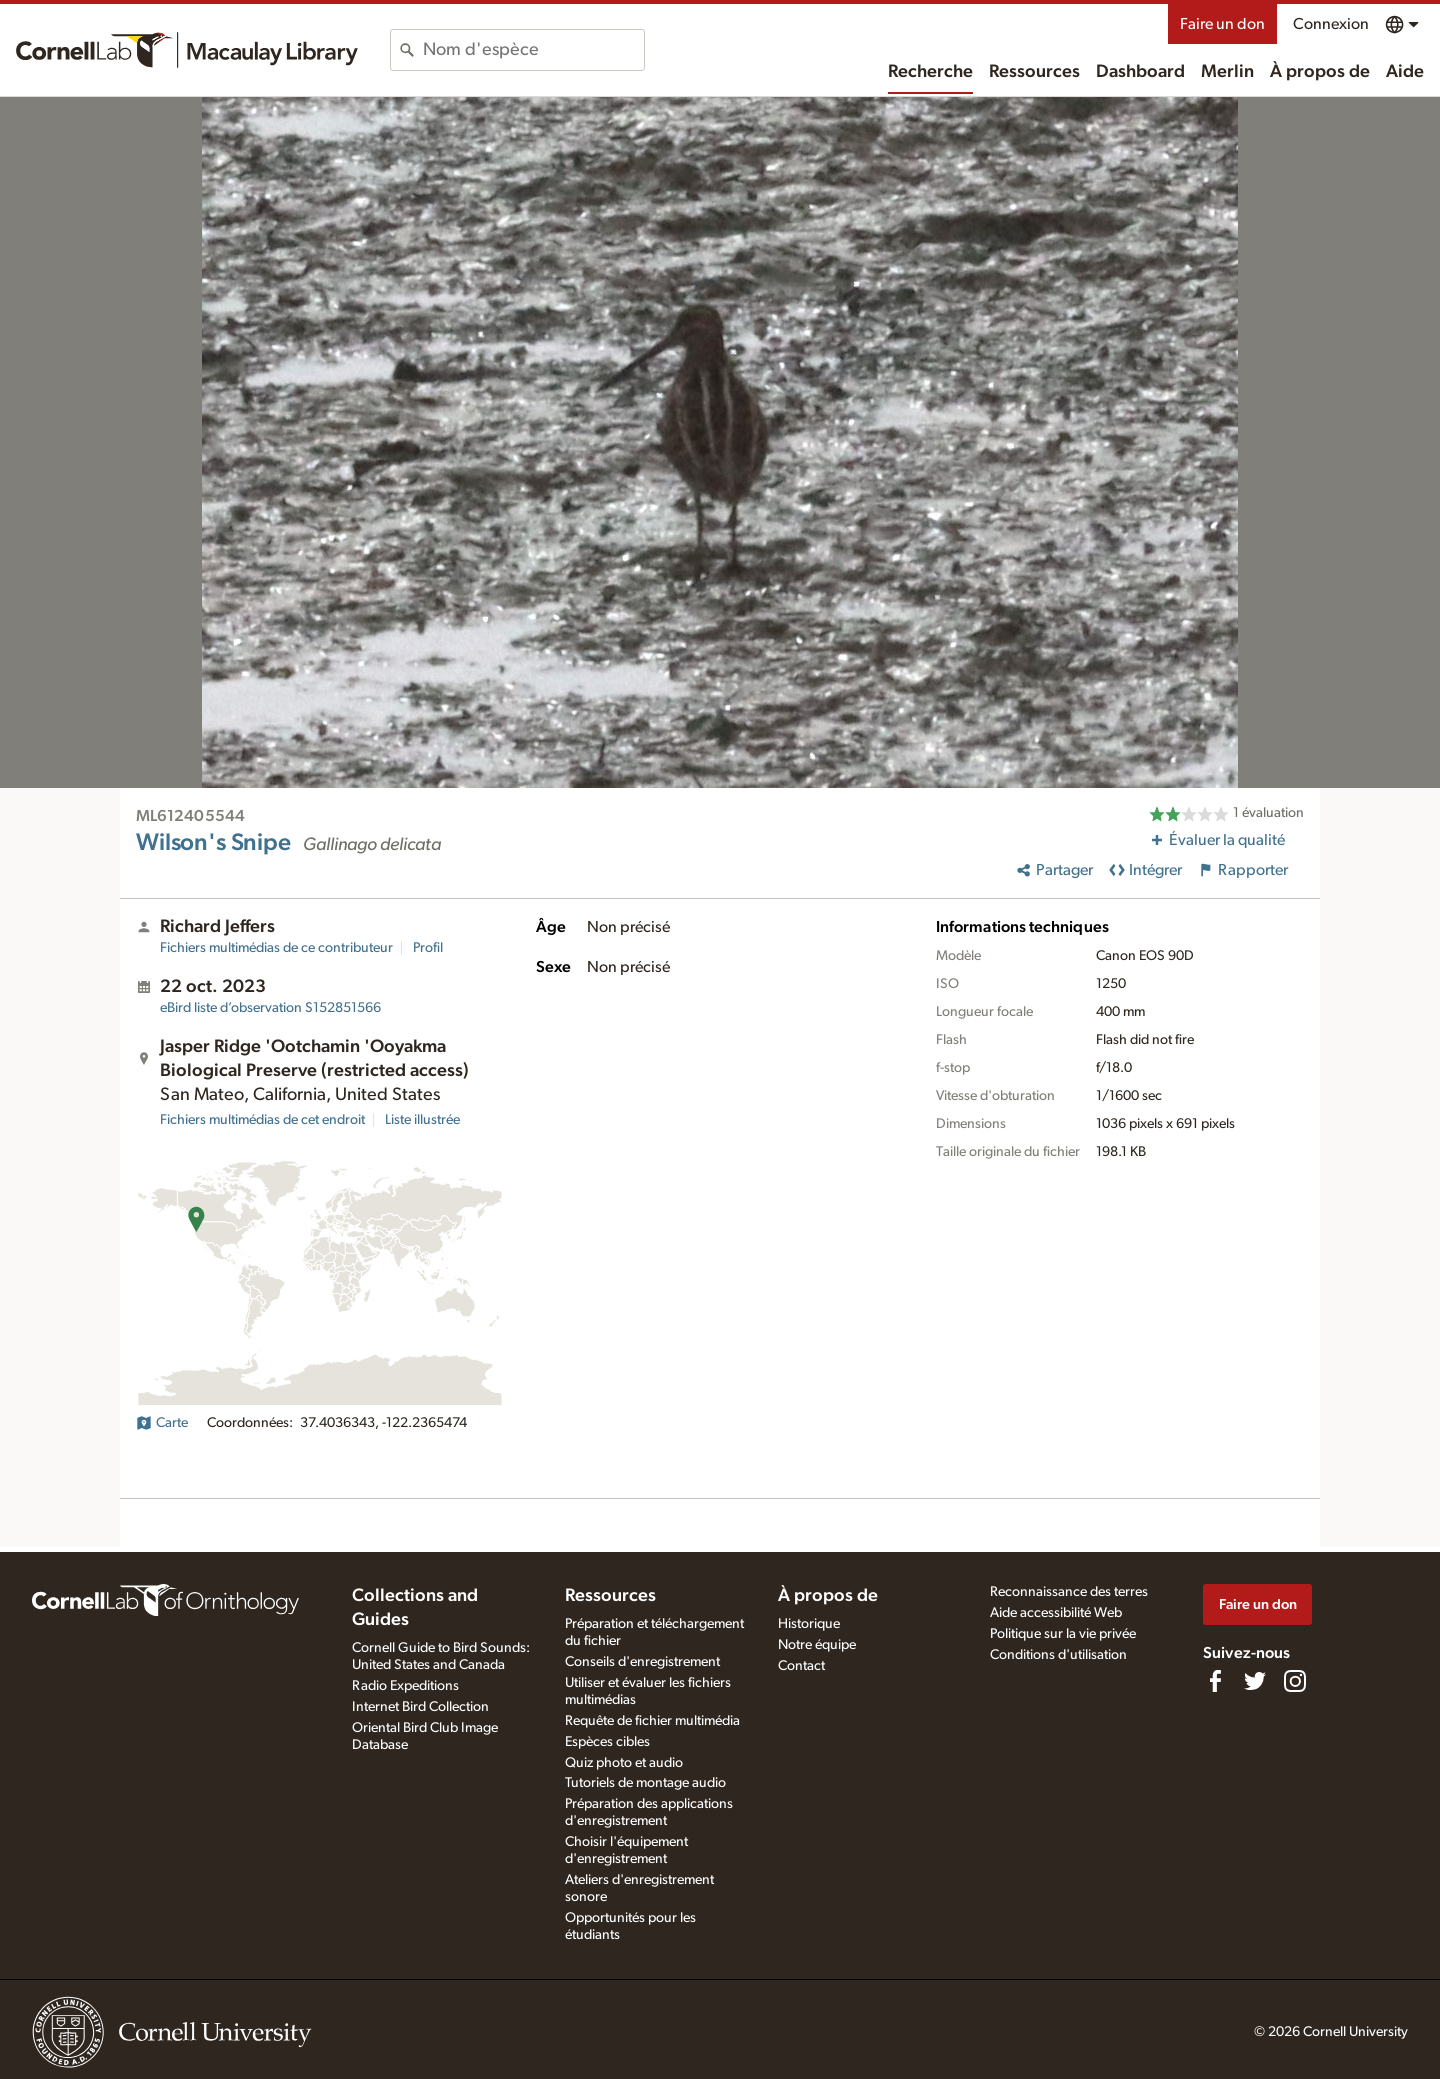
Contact (801, 1666)
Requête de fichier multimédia (652, 1721)
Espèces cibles (607, 1742)
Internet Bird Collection (420, 1707)
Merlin (1227, 72)
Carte (162, 1423)
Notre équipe (817, 1645)
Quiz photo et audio (624, 1763)
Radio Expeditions (405, 1686)
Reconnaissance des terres (1069, 1592)
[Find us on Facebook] (1215, 1681)
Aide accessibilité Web (1056, 1613)
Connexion (1331, 24)
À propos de (1320, 72)
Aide (1405, 72)
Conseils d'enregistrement (642, 1662)
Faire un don (1222, 24)
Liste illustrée (422, 1120)
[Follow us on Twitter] (1255, 1681)
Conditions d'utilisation (1058, 1655)
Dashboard (1140, 72)
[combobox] (533, 50)
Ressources (1034, 72)
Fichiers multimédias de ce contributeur (276, 948)
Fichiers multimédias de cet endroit (262, 1120)
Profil (428, 948)
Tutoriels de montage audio (645, 1783)
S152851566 (270, 1008)
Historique (809, 1624)
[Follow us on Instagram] (1295, 1681)
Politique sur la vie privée (1063, 1634)
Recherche (930, 72)
